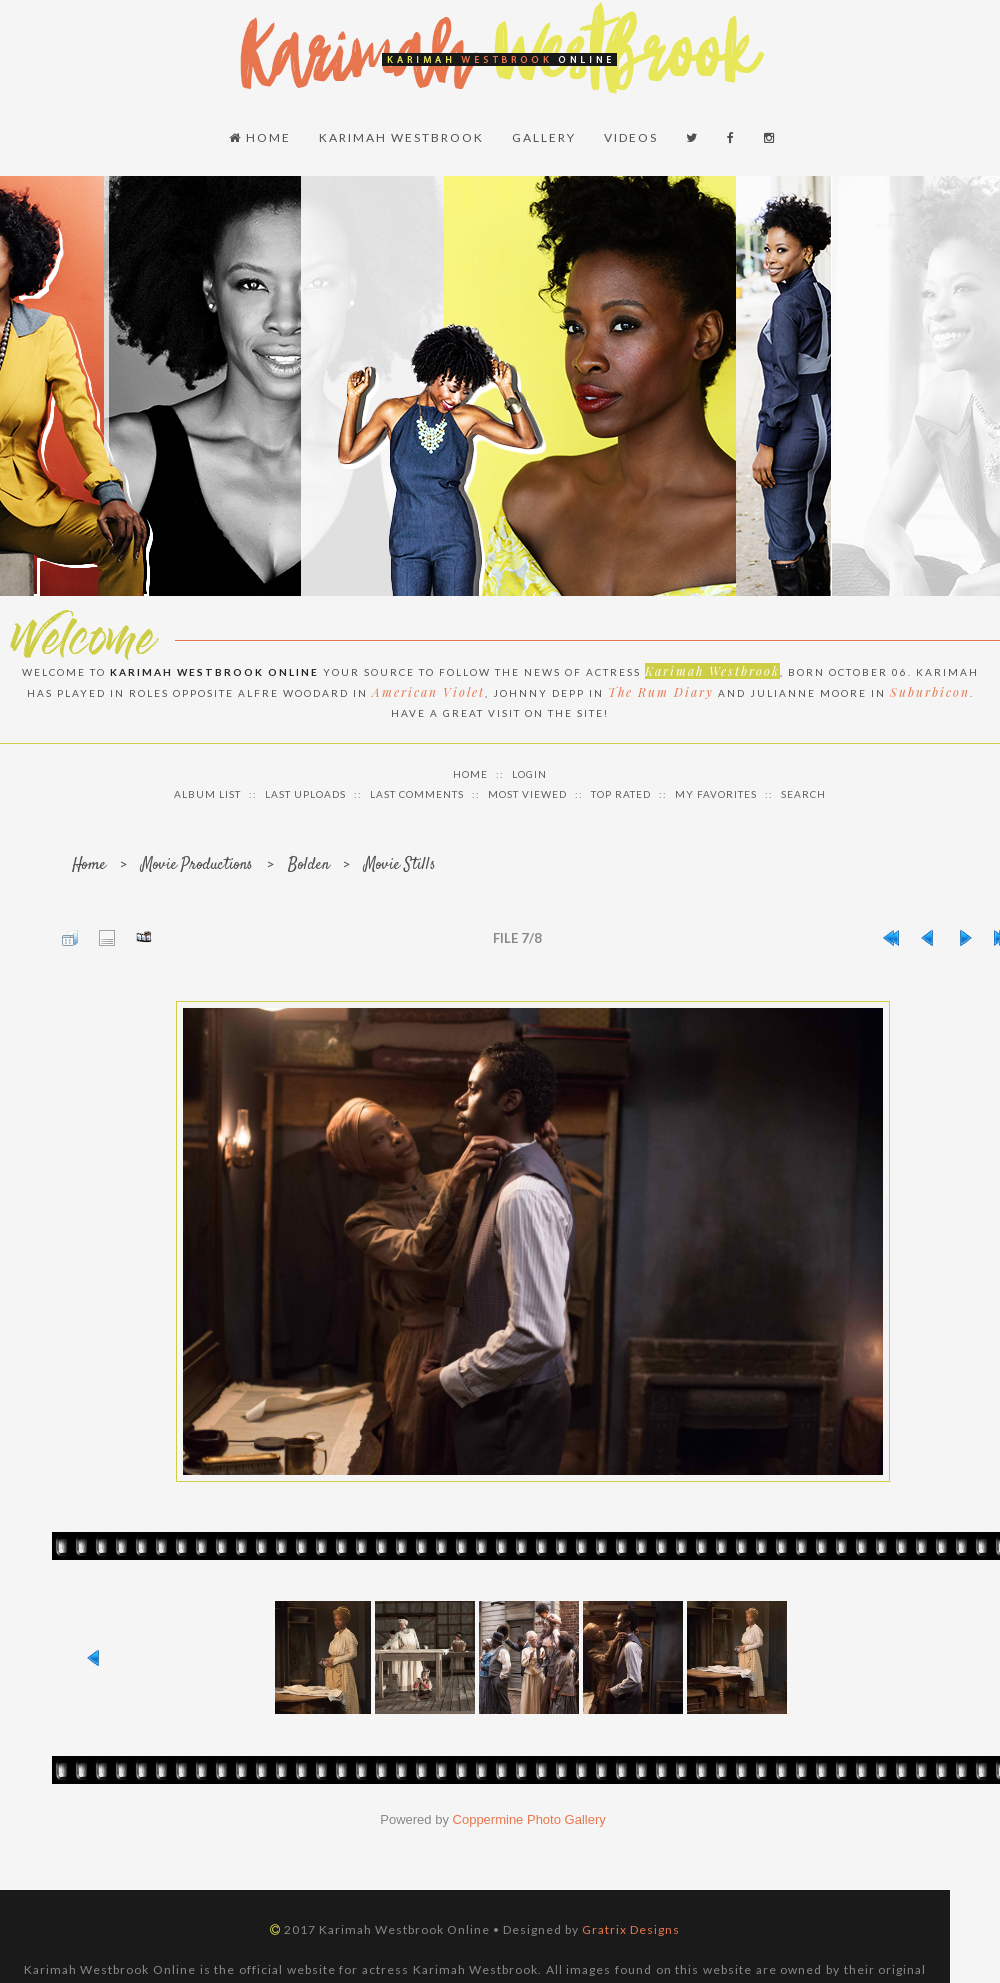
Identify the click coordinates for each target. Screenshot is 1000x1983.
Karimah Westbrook (401, 137)
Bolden (308, 865)
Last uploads (305, 794)
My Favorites (716, 794)
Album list (207, 794)
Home (260, 137)
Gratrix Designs (631, 1929)
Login (529, 774)
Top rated (621, 794)
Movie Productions (197, 865)
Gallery (544, 137)
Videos (631, 137)
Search (803, 794)
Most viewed (527, 794)
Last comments (417, 794)
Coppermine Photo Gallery (529, 1819)
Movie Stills (400, 865)
